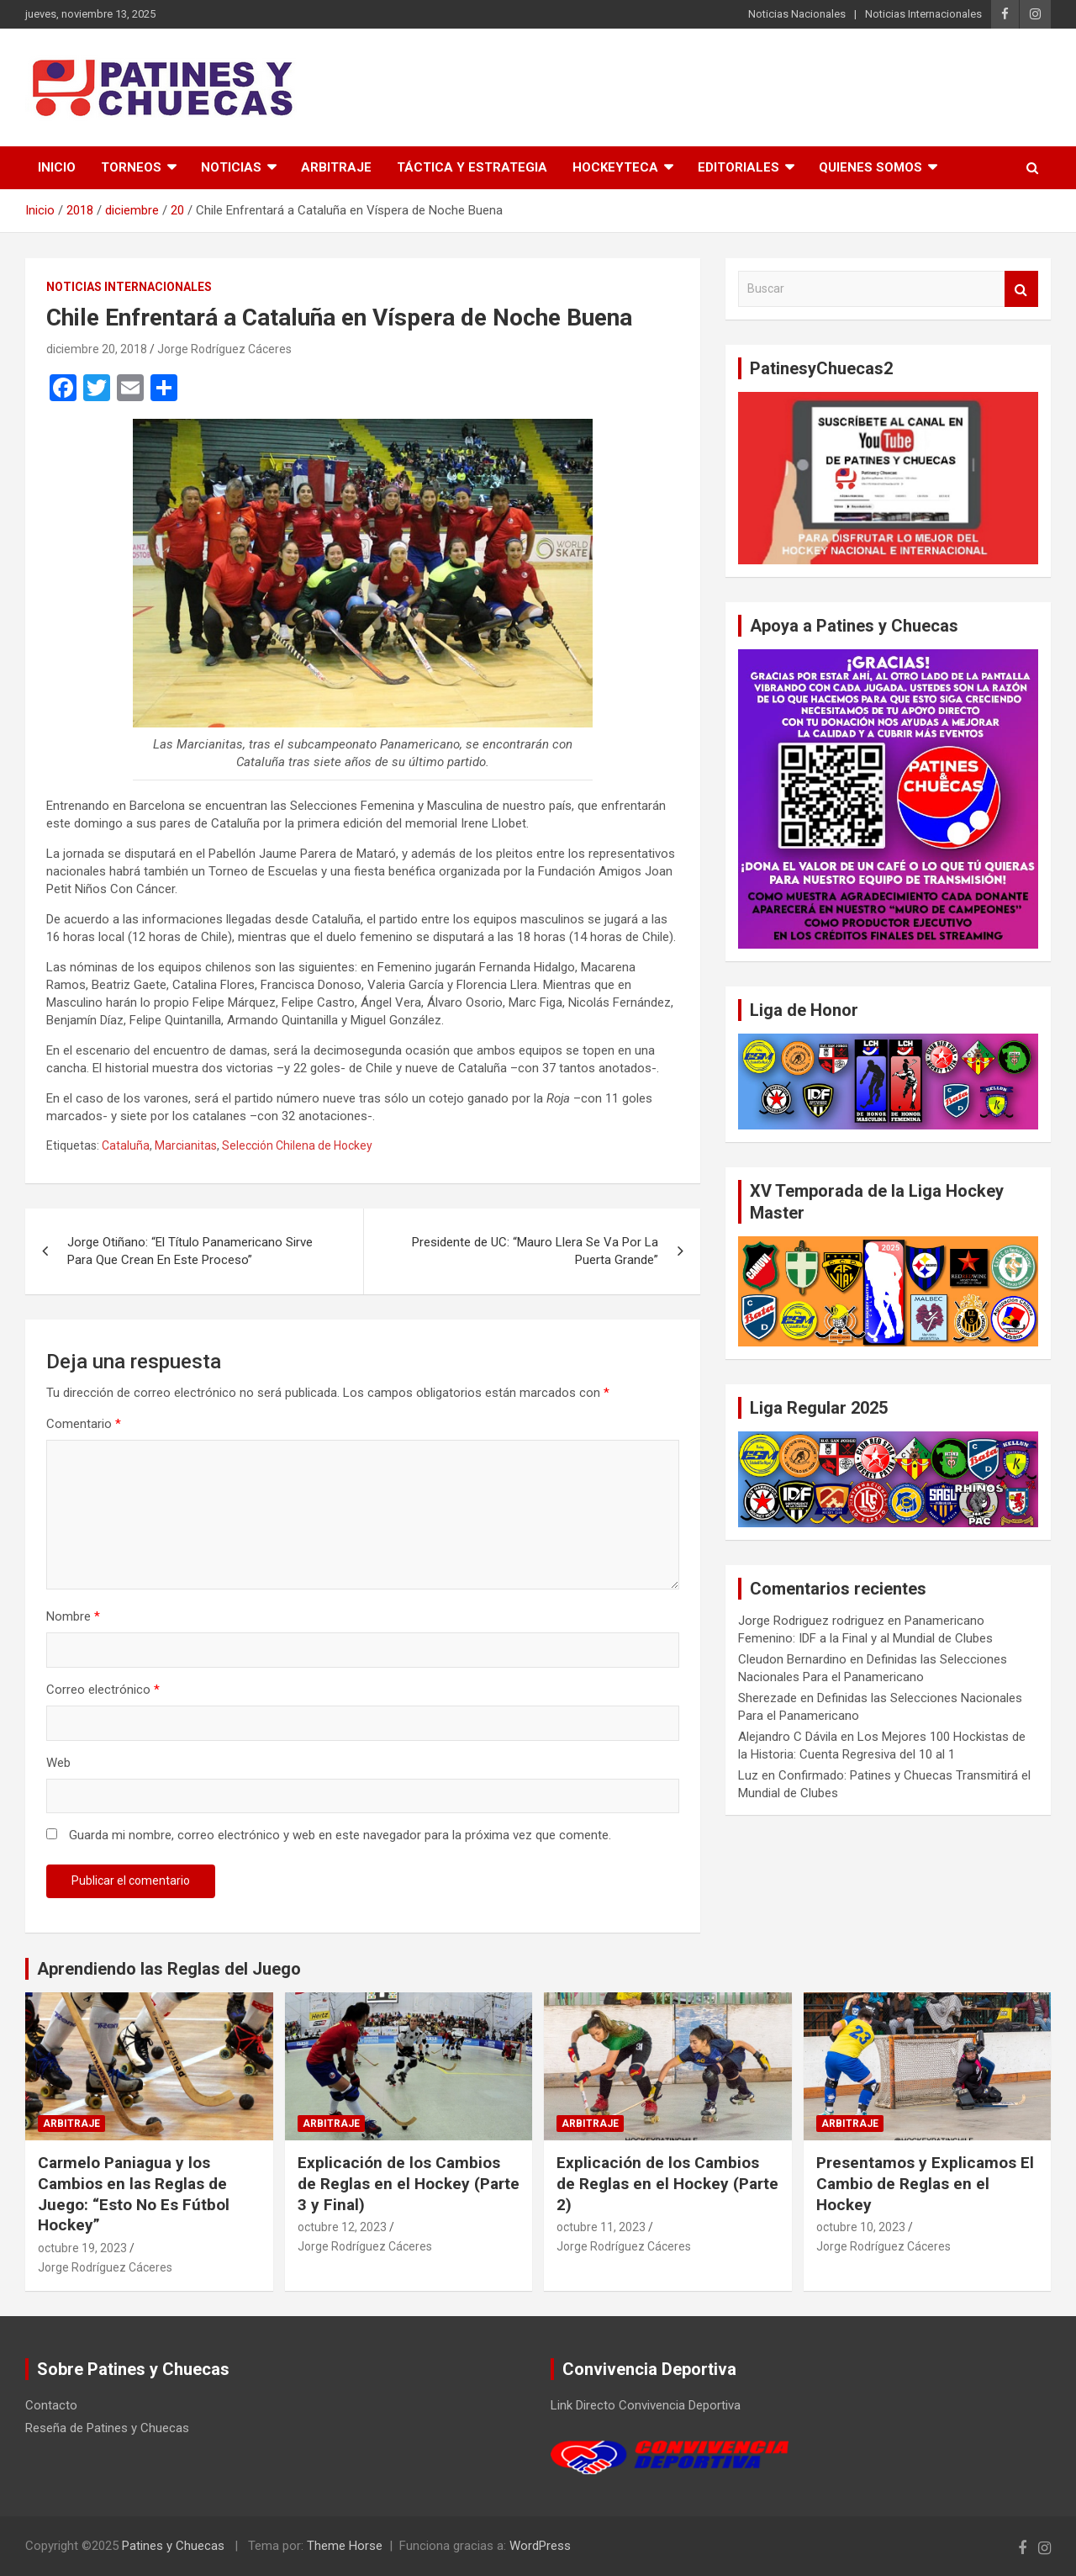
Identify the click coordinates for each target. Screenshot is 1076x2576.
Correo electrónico (103, 1689)
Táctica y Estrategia (472, 167)
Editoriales (738, 167)
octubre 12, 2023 (342, 2227)
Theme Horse (344, 2545)
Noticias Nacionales (797, 14)
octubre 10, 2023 (860, 2227)
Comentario (83, 1423)
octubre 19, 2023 (82, 2248)
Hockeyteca (615, 167)
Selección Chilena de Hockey (297, 1145)
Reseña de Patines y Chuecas (107, 2428)
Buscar (1021, 289)
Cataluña (126, 1145)
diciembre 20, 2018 (96, 349)
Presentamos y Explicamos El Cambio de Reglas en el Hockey (925, 2183)
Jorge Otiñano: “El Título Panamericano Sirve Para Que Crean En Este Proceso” (190, 1251)
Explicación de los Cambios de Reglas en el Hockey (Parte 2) (667, 2183)
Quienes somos (870, 167)
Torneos (131, 167)
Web (58, 1762)
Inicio (57, 167)
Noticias (231, 167)
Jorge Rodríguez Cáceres (224, 349)
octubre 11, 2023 (601, 2227)
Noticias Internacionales (923, 14)
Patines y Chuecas (173, 2545)
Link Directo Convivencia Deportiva (646, 2405)
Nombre (73, 1616)
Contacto (51, 2405)
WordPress (540, 2545)
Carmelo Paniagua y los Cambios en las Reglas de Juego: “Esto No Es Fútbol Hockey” (133, 2194)
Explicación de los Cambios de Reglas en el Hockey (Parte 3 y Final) (409, 2183)
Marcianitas (186, 1145)
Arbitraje (336, 167)
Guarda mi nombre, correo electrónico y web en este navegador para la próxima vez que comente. (340, 1835)
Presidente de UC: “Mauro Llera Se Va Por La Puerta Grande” (535, 1251)
